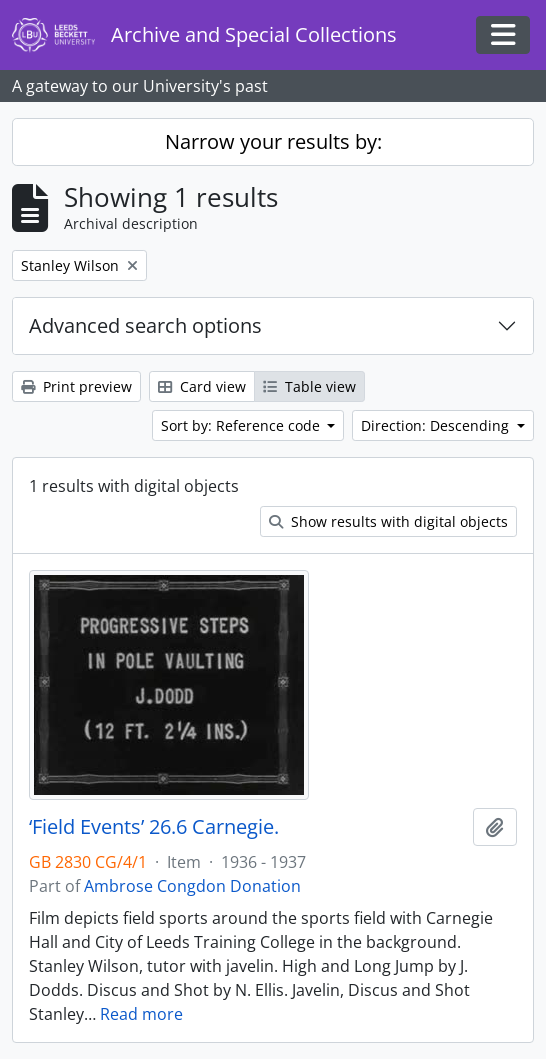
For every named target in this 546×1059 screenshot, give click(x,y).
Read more (141, 1014)
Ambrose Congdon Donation (192, 886)
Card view (202, 386)
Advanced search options (145, 325)
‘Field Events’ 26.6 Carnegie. (154, 827)
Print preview (76, 386)
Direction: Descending (437, 425)
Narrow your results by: (273, 141)
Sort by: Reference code (242, 425)
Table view (309, 386)
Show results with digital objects (388, 521)
